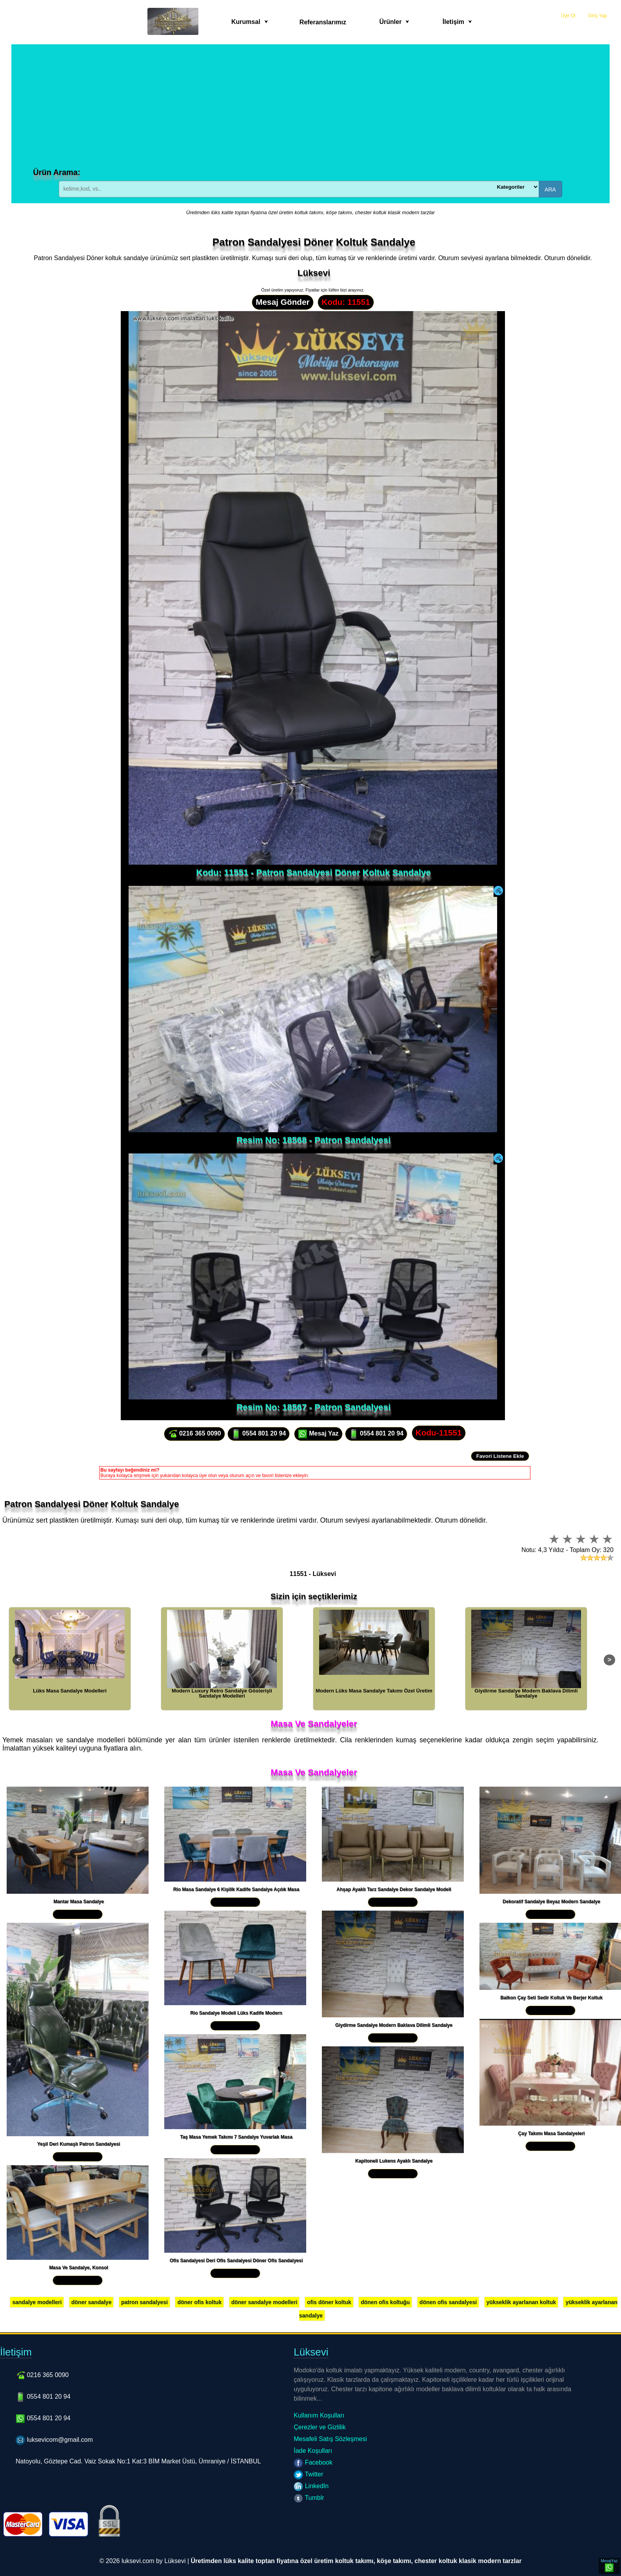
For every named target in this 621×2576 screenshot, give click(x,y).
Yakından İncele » (77, 1914)
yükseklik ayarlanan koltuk (521, 2302)
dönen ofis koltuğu (385, 2302)
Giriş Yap (597, 15)
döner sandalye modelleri (264, 2302)
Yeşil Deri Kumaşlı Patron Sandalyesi (78, 2144)
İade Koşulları (313, 2450)
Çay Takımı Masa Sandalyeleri (551, 2133)
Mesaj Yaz (318, 1434)
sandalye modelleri (37, 2302)
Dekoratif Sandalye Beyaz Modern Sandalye (551, 1901)
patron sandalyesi (144, 2302)
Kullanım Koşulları (319, 2415)
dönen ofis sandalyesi (448, 2302)
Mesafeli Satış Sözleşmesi (330, 2439)
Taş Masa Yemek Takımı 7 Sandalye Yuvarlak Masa (236, 2137)
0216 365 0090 (194, 1434)
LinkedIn (311, 2486)
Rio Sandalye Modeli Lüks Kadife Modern (236, 2013)
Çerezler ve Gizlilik (319, 2427)
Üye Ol (568, 15)
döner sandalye (91, 2302)
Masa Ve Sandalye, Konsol (78, 2267)
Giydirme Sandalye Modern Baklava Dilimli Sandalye (393, 2025)
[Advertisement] (310, 109)
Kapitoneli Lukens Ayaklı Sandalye (393, 2161)
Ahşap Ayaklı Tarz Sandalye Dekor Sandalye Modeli (393, 1889)
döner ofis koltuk (199, 2302)
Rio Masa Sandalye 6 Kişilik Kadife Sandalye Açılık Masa (236, 1889)
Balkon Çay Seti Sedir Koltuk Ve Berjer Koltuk (551, 1997)
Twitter (308, 2474)
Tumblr (309, 2497)
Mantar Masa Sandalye (78, 1901)
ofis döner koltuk (329, 2302)
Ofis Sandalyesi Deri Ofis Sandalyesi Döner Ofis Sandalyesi (236, 2260)
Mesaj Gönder (283, 301)
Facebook (313, 2462)
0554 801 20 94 (258, 1434)
